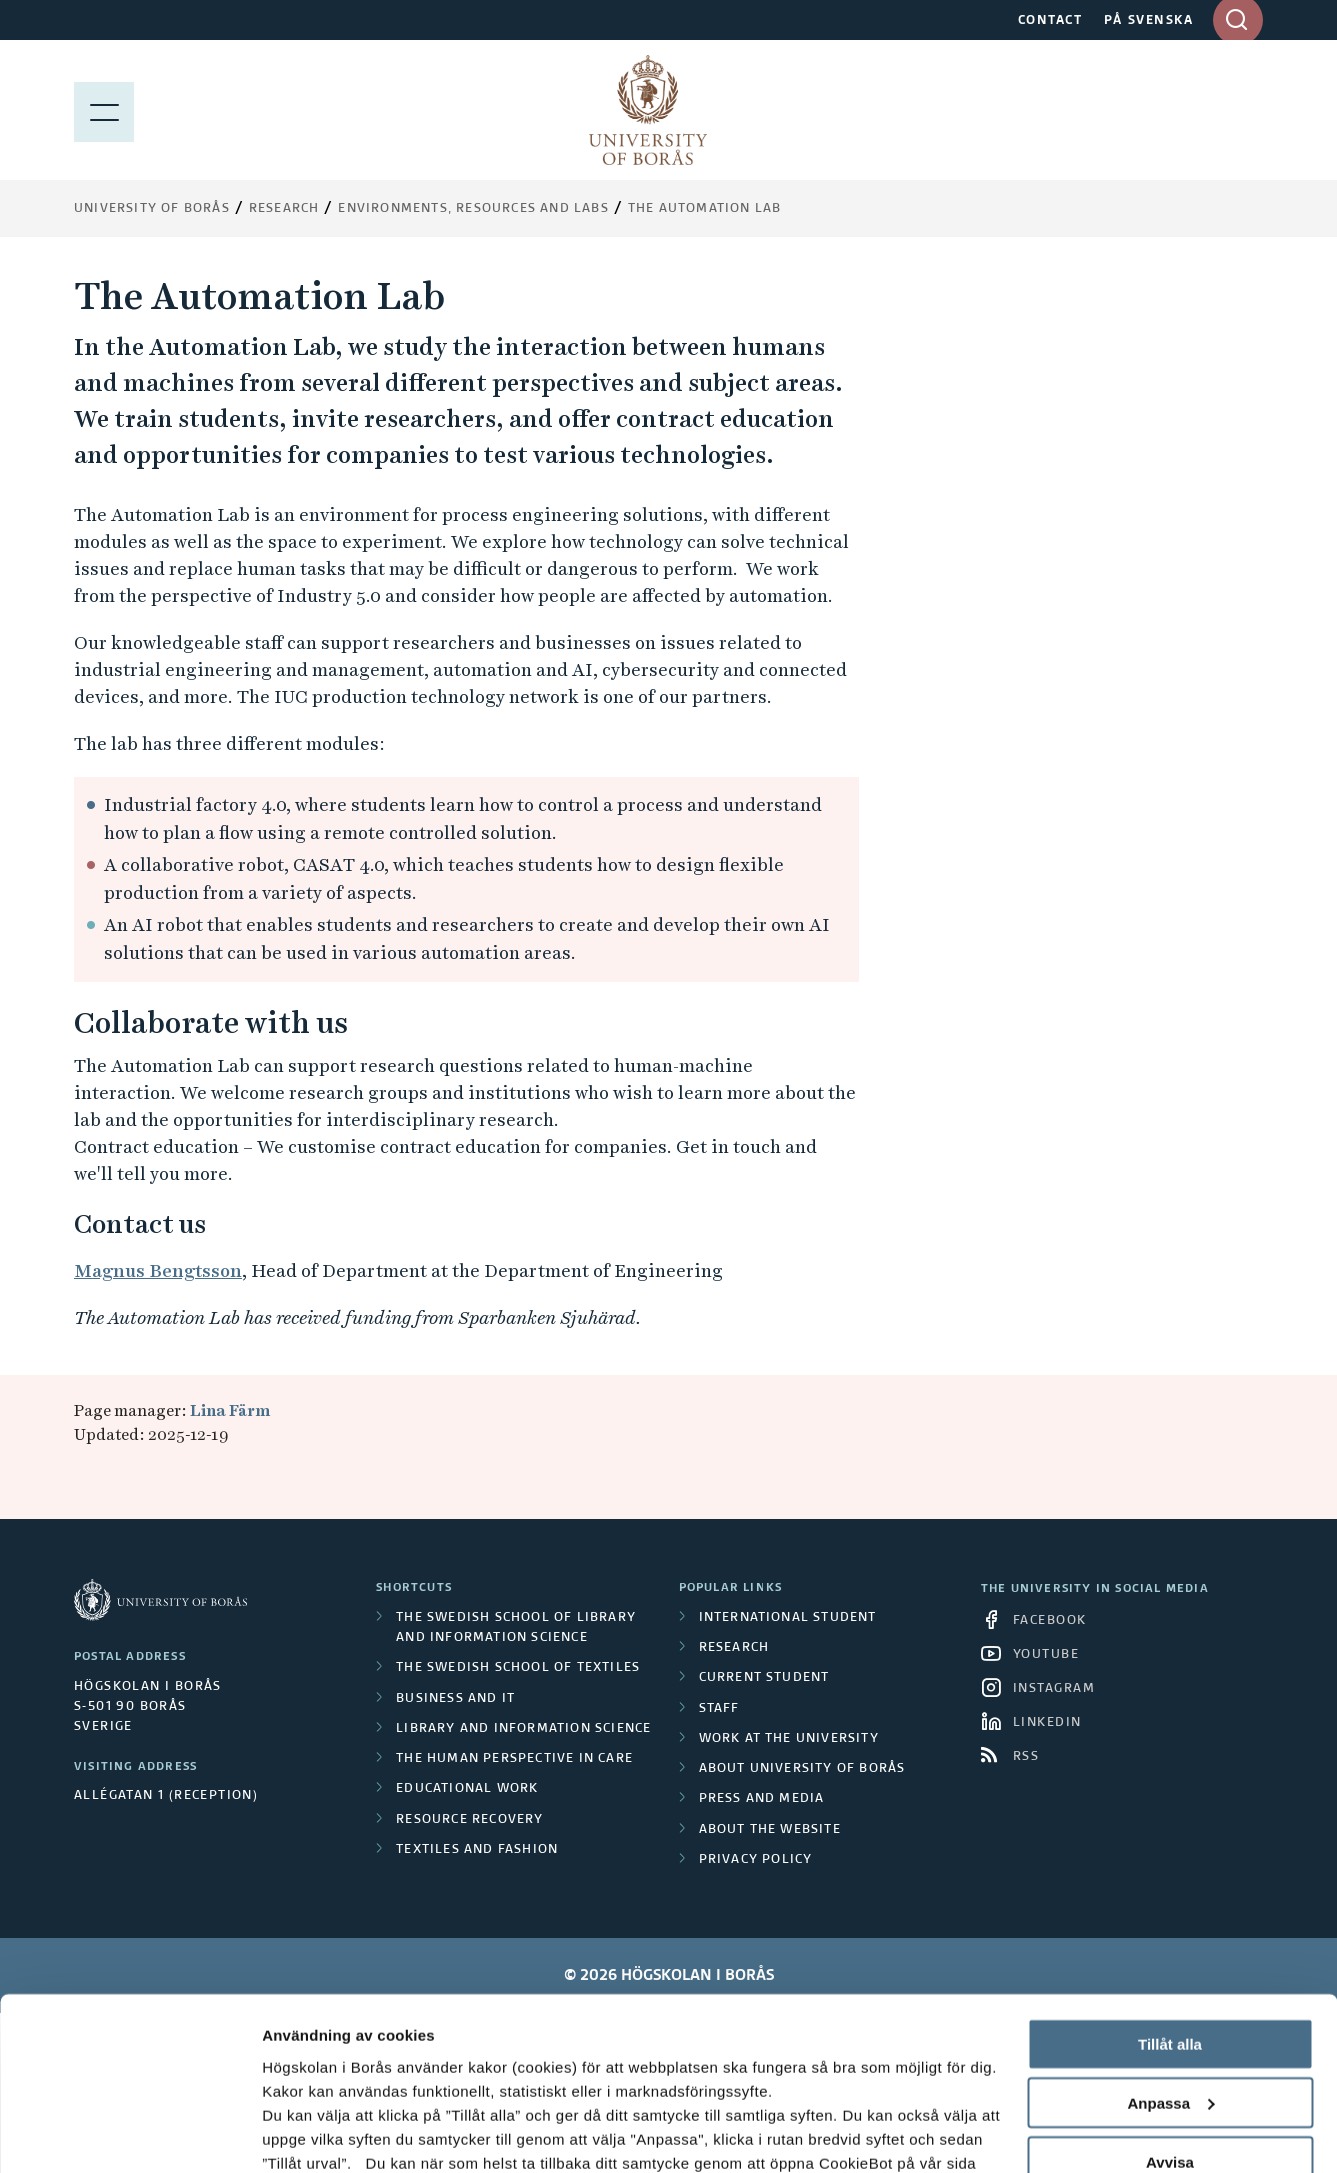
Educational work (467, 1789)
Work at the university (789, 1739)
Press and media (762, 1799)
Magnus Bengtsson (158, 1270)
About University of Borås (802, 1769)
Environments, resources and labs (473, 209)
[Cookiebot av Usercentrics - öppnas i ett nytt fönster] (129, 2134)
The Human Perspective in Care (514, 1759)
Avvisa (1170, 2007)
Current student (764, 1678)
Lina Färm (230, 1410)
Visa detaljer (306, 2133)
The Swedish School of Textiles (518, 1668)
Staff (719, 1709)
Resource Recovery (469, 1820)
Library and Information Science (523, 1729)
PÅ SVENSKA (1148, 21)
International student (788, 1618)
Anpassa (1170, 1948)
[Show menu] (104, 110)
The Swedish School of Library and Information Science (516, 1628)
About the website (770, 1830)
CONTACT (1050, 21)
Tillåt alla (1170, 1889)
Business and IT (455, 1699)
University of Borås (152, 209)
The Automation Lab (705, 209)
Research (284, 209)
